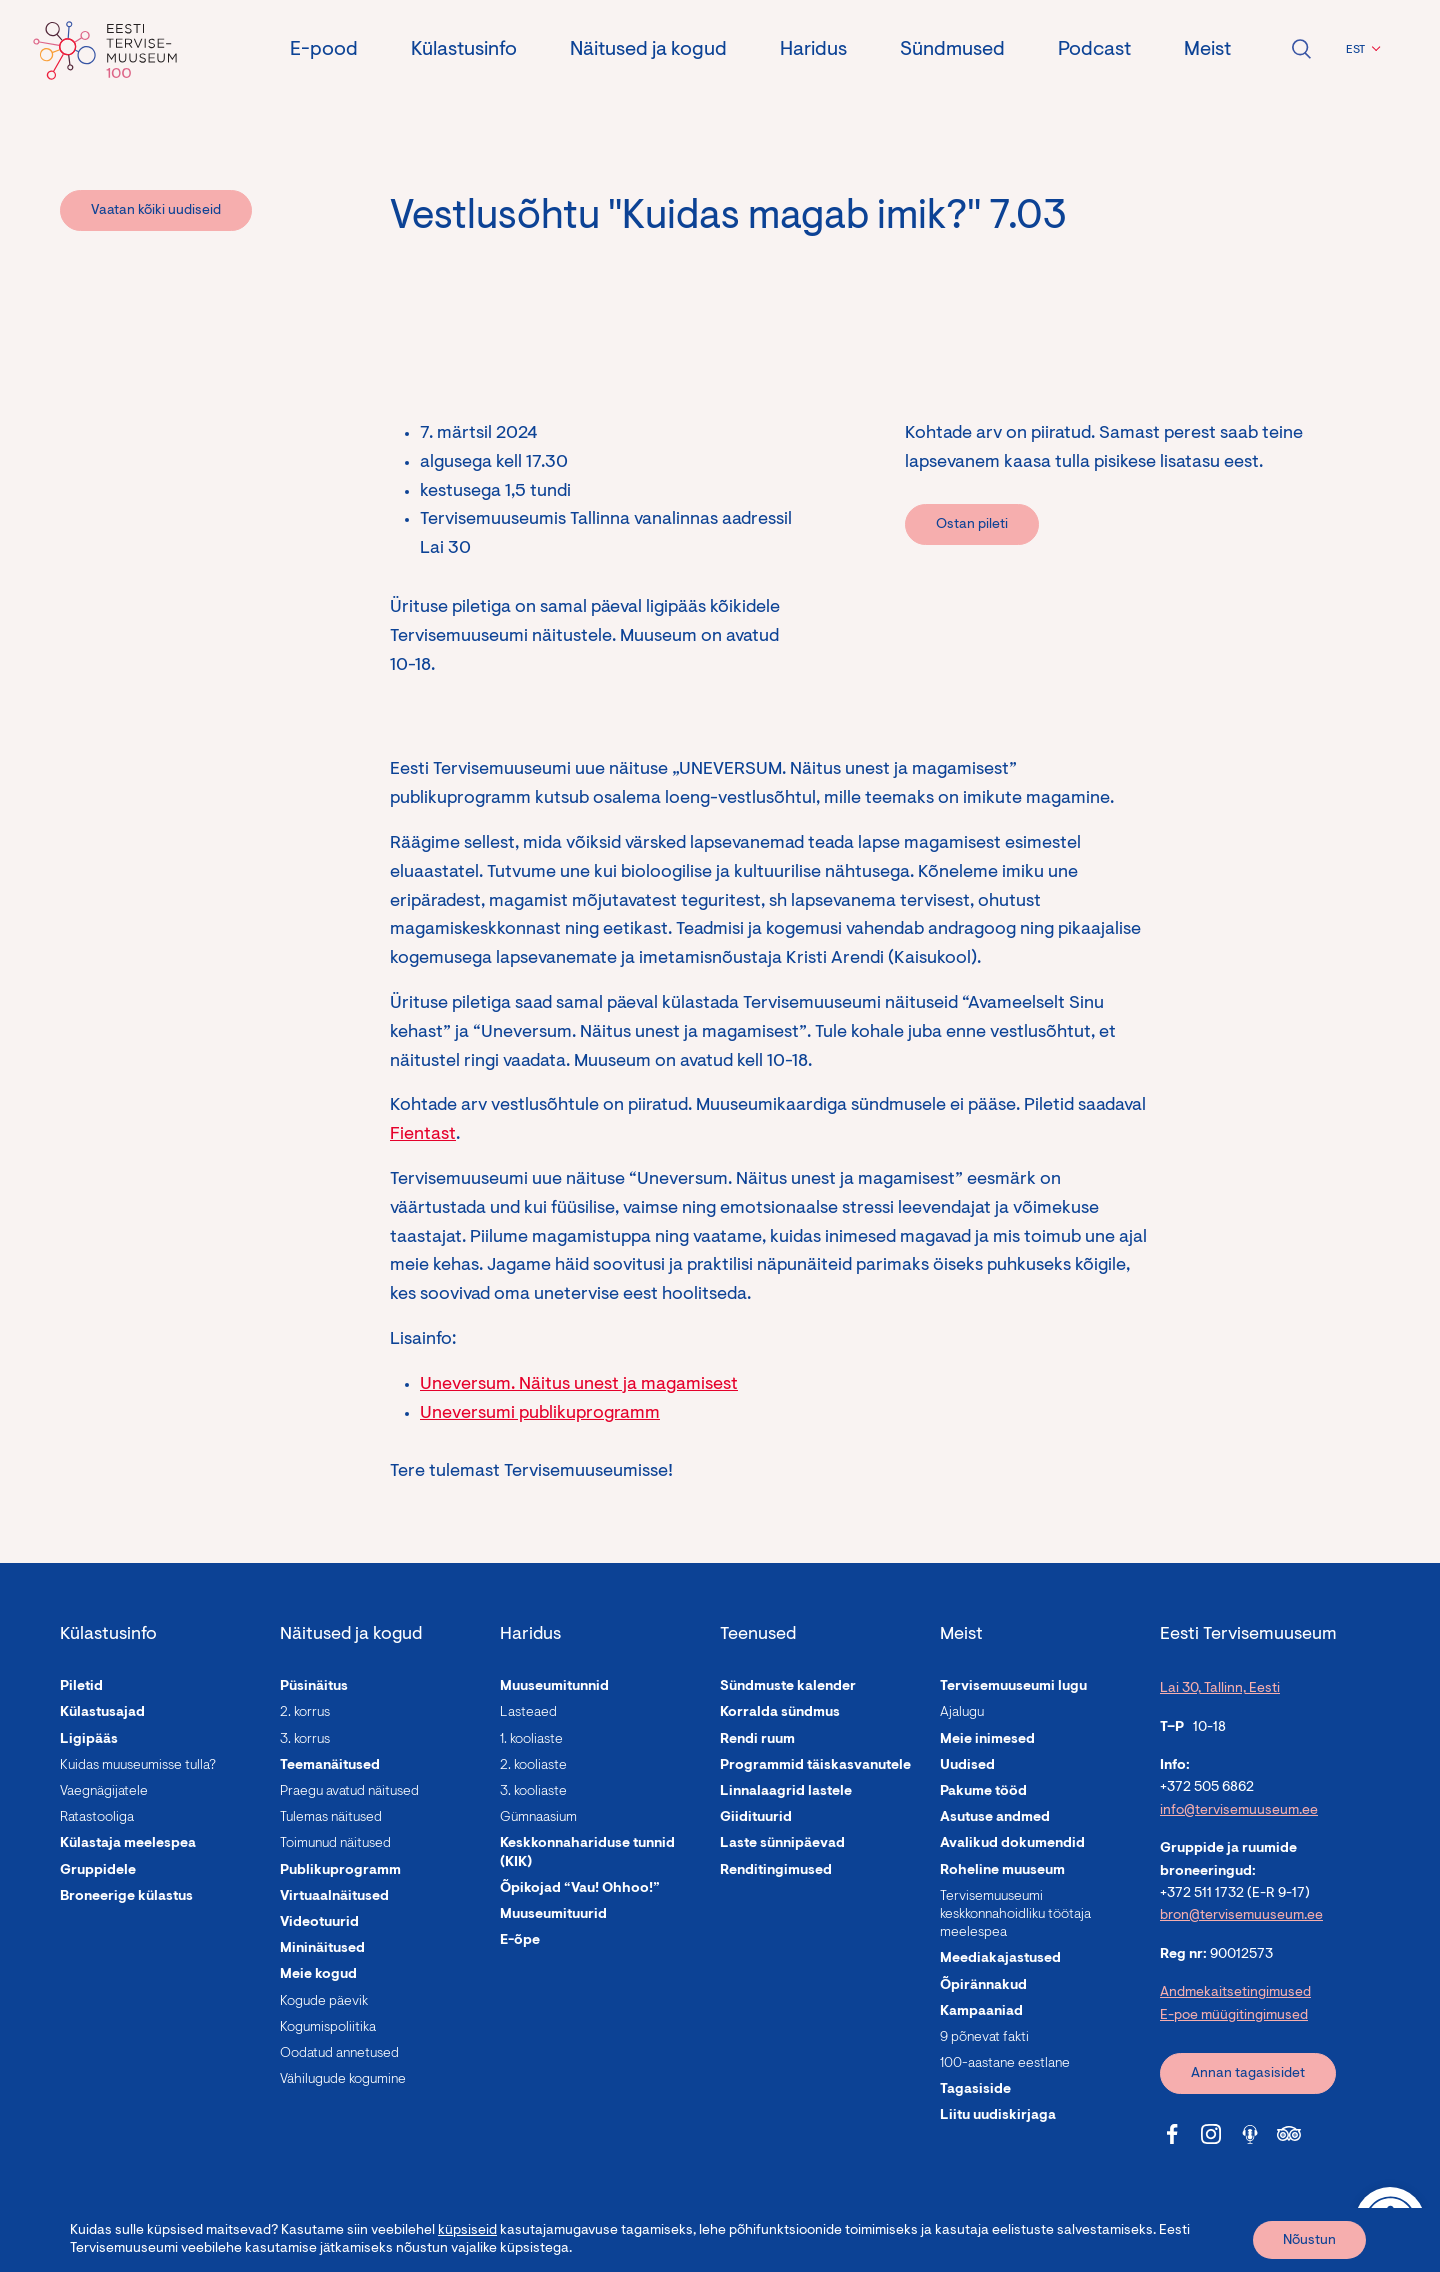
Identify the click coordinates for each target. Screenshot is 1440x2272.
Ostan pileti (972, 525)
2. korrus (305, 1713)
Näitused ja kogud (648, 50)
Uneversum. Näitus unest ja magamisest (579, 1385)
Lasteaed (528, 1713)
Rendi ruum (757, 1740)
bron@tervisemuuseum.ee (1241, 1916)
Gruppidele (98, 1871)
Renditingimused (776, 1871)
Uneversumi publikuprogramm (540, 1414)
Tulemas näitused (331, 1818)
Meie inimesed (987, 1740)
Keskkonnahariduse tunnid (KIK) (587, 1853)
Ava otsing (1301, 49)
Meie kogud (318, 1975)
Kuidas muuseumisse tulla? (138, 1766)
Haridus (813, 50)
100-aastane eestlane (1005, 2064)
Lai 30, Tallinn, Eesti (1220, 1689)
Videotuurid (319, 1923)
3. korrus (305, 1740)
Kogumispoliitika (328, 2028)
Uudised (967, 1766)
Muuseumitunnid (554, 1687)
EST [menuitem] (1355, 50)
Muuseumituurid (553, 1915)
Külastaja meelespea (128, 1844)
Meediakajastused (1000, 1959)
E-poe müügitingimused (1234, 2016)
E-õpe (520, 1941)
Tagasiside (975, 2090)
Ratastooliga (97, 1818)
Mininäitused (322, 1949)
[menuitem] (1360, 50)
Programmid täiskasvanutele (815, 1766)
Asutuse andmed (995, 1818)
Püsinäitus (314, 1687)
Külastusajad (102, 1713)
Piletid (81, 1687)
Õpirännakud (983, 1986)
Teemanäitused (330, 1766)
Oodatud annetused (339, 2054)
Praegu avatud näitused (349, 1792)
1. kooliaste (531, 1740)
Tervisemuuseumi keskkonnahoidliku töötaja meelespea (1015, 1915)
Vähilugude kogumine (343, 2080)
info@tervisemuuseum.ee (1239, 1811)
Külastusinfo (464, 50)
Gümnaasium (538, 1818)
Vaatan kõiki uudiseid (156, 211)
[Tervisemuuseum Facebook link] (1172, 2134)
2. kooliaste (533, 1766)
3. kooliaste (533, 1792)
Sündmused (952, 50)
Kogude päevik (324, 2002)
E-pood (324, 50)
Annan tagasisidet (1248, 2074)
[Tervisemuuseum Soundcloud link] (1250, 2134)
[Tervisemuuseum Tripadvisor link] (1289, 2134)
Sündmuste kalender (788, 1687)
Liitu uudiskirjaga (998, 2116)
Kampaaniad (981, 2012)
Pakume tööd (983, 1792)
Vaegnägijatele (104, 1792)
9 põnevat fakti (984, 2038)
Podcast (1094, 50)
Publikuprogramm (340, 1871)
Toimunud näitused (335, 1844)
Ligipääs (89, 1740)
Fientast (423, 1135)
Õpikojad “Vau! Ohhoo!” (580, 1889)
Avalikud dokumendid (1012, 1844)
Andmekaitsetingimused (1235, 1993)
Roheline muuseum (1002, 1871)
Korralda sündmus (780, 1713)
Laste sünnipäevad (782, 1844)
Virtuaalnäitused (334, 1897)
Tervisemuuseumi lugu (1013, 1687)
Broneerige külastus (126, 1897)
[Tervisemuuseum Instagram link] (1211, 2134)
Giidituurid (756, 1818)
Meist (1207, 50)
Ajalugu (962, 1713)
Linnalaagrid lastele (786, 1792)
